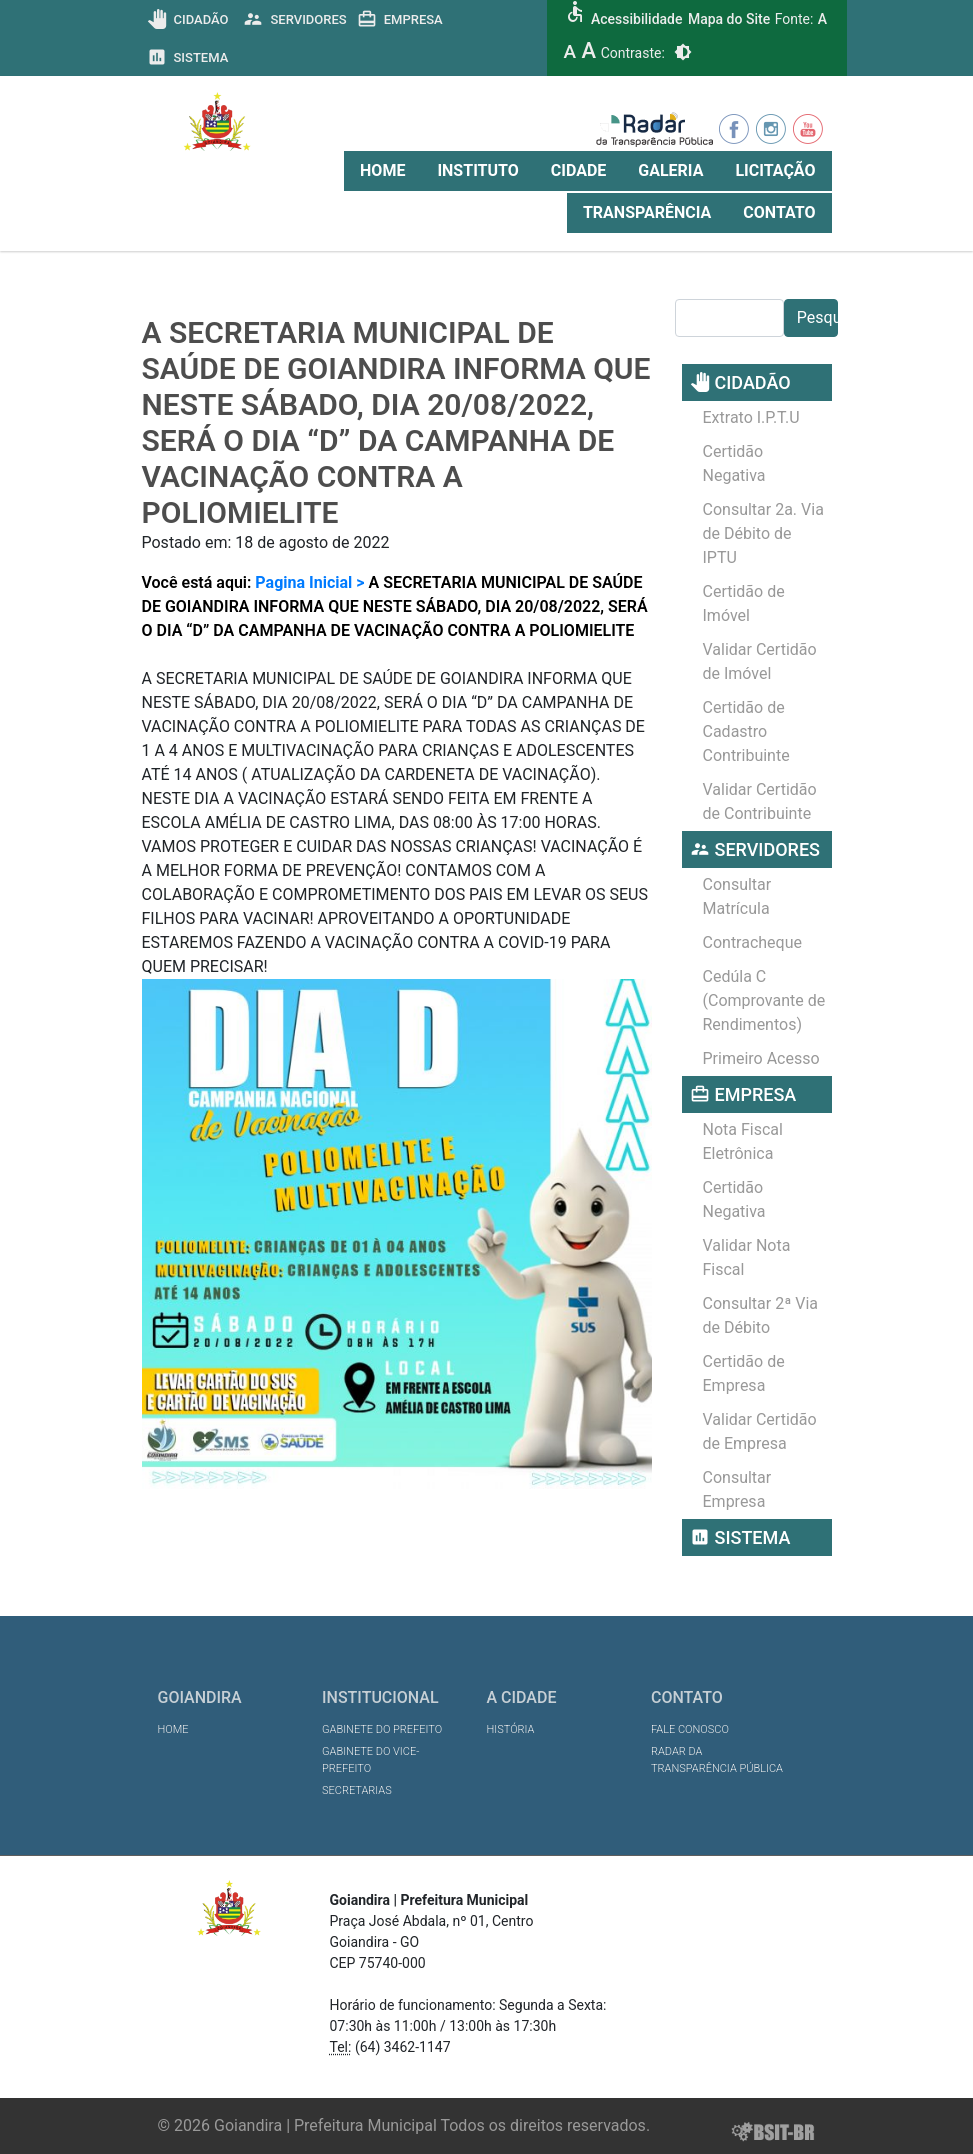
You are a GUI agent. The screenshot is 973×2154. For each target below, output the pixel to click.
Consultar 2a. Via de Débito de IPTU (763, 533)
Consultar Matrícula (737, 896)
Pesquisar (818, 317)
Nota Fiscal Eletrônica (743, 1141)
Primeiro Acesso (761, 1058)
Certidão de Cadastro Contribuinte (746, 731)
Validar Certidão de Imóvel (760, 661)
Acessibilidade (636, 19)
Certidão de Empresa (744, 1373)
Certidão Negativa (734, 463)
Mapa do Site (729, 19)
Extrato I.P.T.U (751, 417)
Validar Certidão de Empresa (760, 1431)
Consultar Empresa (737, 1489)
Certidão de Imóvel (744, 603)
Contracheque (753, 942)
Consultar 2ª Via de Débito (761, 1315)
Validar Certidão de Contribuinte (760, 801)
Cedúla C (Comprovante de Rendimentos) (764, 1000)
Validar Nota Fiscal (747, 1257)
